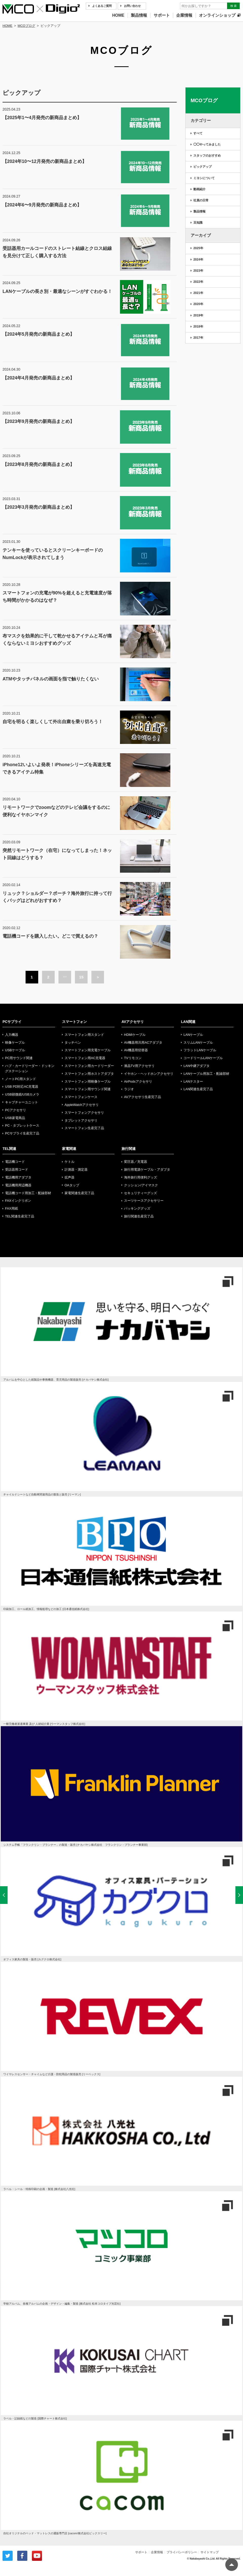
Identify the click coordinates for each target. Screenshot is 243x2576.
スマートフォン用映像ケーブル (88, 1081)
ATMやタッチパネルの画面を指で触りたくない (51, 678)
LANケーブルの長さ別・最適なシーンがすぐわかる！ (57, 291)
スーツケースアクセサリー (144, 1201)
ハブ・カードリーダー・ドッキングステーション (29, 1068)
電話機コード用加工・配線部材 (28, 1193)
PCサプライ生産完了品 (22, 1133)
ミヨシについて (204, 178)
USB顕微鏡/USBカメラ (22, 1094)
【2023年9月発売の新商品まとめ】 (38, 421)
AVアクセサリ (133, 1022)
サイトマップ (209, 2552)
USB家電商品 (15, 1118)
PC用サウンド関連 (19, 1058)
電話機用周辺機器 (18, 1185)
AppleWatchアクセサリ (82, 1105)
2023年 (198, 270)
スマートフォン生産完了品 (84, 1128)
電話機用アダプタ (18, 1177)
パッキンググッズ (137, 1208)
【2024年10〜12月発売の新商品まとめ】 (45, 161)
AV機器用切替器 (136, 1050)
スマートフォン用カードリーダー (89, 1066)
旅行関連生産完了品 (139, 1216)
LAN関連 (188, 1022)
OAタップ (72, 1185)
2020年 (198, 304)
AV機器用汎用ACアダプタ (143, 1042)
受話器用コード (16, 1169)
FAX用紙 (11, 1208)
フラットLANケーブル (200, 1050)
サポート (162, 15)
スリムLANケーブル (198, 1042)
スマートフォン (74, 1022)
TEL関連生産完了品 (19, 1216)
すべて (197, 133)
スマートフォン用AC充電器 (85, 1058)
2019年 (198, 315)
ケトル (69, 1162)
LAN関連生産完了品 (198, 1089)
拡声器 (69, 1177)
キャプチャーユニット (21, 1102)
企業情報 (184, 15)
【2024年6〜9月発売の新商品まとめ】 (42, 204)
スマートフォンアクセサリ (84, 1112)
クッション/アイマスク (141, 1185)
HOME (118, 15)
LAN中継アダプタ (197, 1066)
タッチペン (73, 1042)
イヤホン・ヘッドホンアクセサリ (148, 1074)
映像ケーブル (15, 1042)
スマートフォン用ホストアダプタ (89, 1074)
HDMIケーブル (135, 1035)
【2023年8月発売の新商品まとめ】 (38, 464)
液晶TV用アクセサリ (139, 1066)
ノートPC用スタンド (20, 1079)
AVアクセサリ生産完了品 (142, 1097)
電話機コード (15, 1162)
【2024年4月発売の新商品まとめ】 (38, 377)
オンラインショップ (217, 15)
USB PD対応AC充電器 (21, 1086)
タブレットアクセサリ (81, 1120)
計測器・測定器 (76, 1169)
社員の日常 (201, 200)
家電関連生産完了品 (79, 1193)
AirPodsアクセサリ (138, 1081)
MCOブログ (26, 26)
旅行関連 (129, 1149)
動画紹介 (199, 189)
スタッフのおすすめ (207, 155)
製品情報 (139, 15)
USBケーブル (15, 1050)
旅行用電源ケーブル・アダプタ (147, 1169)
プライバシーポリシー (182, 2552)
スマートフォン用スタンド (84, 1035)
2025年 (198, 248)
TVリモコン (132, 1058)
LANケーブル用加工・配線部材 (206, 1074)
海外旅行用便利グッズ (140, 1177)
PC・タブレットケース (22, 1125)
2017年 (198, 337)
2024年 (198, 259)
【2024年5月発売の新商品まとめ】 (38, 334)
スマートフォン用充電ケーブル (88, 1050)
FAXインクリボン (18, 1201)
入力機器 (11, 1035)
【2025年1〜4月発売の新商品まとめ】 (42, 117)
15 (81, 977)
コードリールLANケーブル (203, 1058)
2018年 (198, 326)
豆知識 (197, 222)
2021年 (198, 293)
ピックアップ (202, 166)
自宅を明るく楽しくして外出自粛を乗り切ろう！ (53, 721)
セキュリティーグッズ (140, 1193)
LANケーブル (193, 1035)
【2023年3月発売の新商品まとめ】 (38, 507)
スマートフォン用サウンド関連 (88, 1089)
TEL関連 (9, 1149)
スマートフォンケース (81, 1097)
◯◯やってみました (207, 144)
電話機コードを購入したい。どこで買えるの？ (50, 936)
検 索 (233, 5)
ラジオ (129, 1089)
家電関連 (69, 1149)
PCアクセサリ (15, 1110)
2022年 (198, 282)
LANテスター (193, 1081)
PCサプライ (12, 1022)
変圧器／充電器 (135, 1162)
